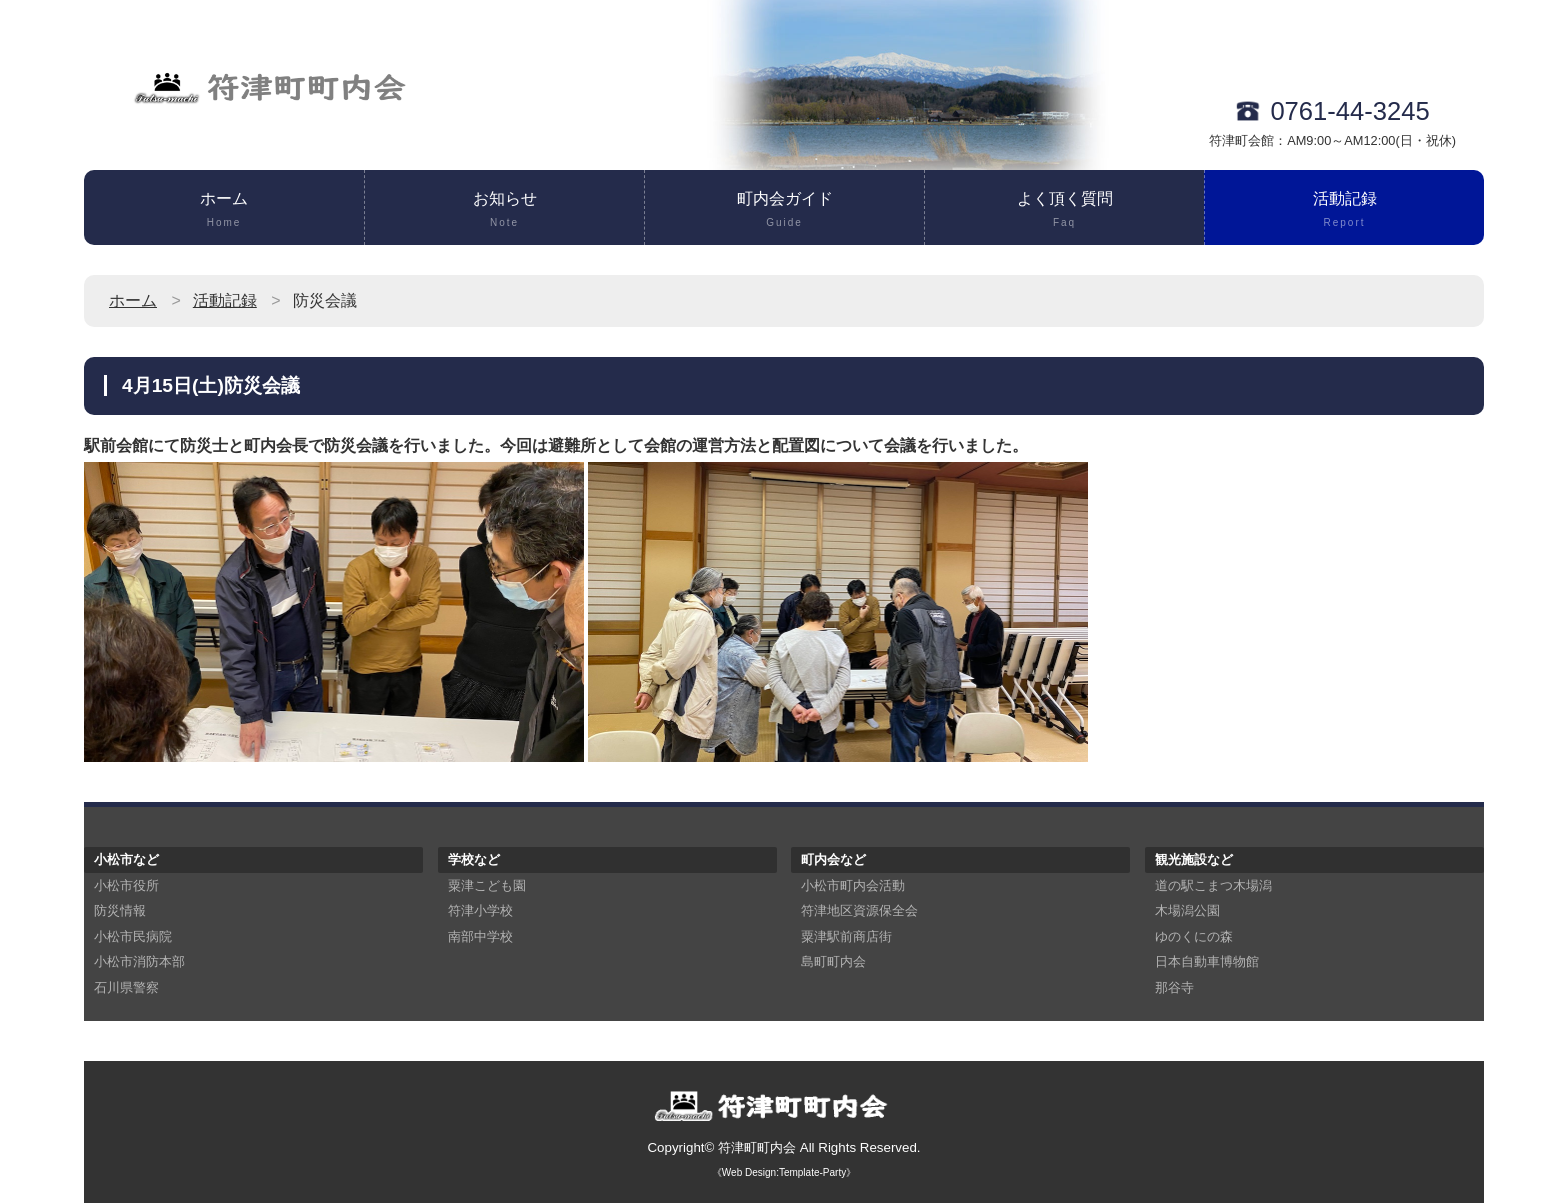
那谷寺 (1174, 987)
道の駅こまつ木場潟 (1213, 885)
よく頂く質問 (1064, 211)
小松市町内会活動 (853, 885)
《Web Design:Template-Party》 (784, 1172)
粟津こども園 (487, 885)
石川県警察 (126, 987)
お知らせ (504, 211)
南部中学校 (480, 936)
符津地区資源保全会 (859, 910)
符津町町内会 (757, 1147)
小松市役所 (126, 885)
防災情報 (120, 910)
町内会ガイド (784, 211)
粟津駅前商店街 (846, 936)
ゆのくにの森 (1194, 936)
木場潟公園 (1187, 910)
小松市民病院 (133, 936)
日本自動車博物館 (1207, 961)
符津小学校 (480, 910)
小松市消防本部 (139, 961)
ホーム (224, 211)
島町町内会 (833, 961)
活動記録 (1344, 211)
